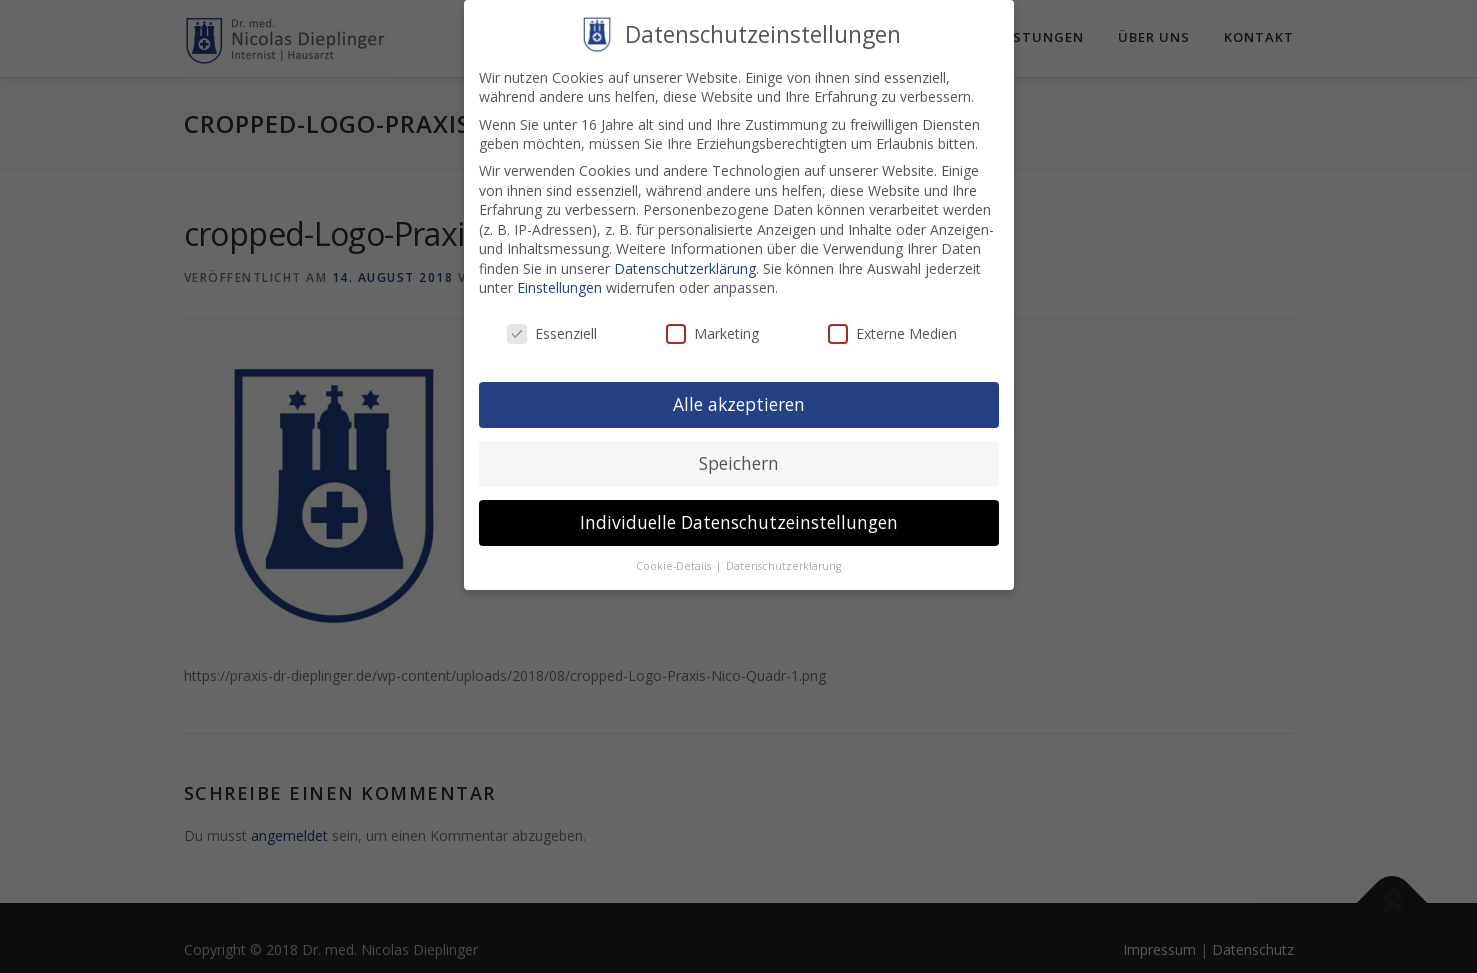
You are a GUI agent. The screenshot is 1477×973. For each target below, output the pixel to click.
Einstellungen (559, 273)
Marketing (712, 319)
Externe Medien (892, 319)
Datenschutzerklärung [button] (783, 551)
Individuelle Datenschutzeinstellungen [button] (739, 507)
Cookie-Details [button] (675, 551)
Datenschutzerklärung (685, 253)
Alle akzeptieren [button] (739, 390)
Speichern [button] (739, 449)
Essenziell (552, 319)
